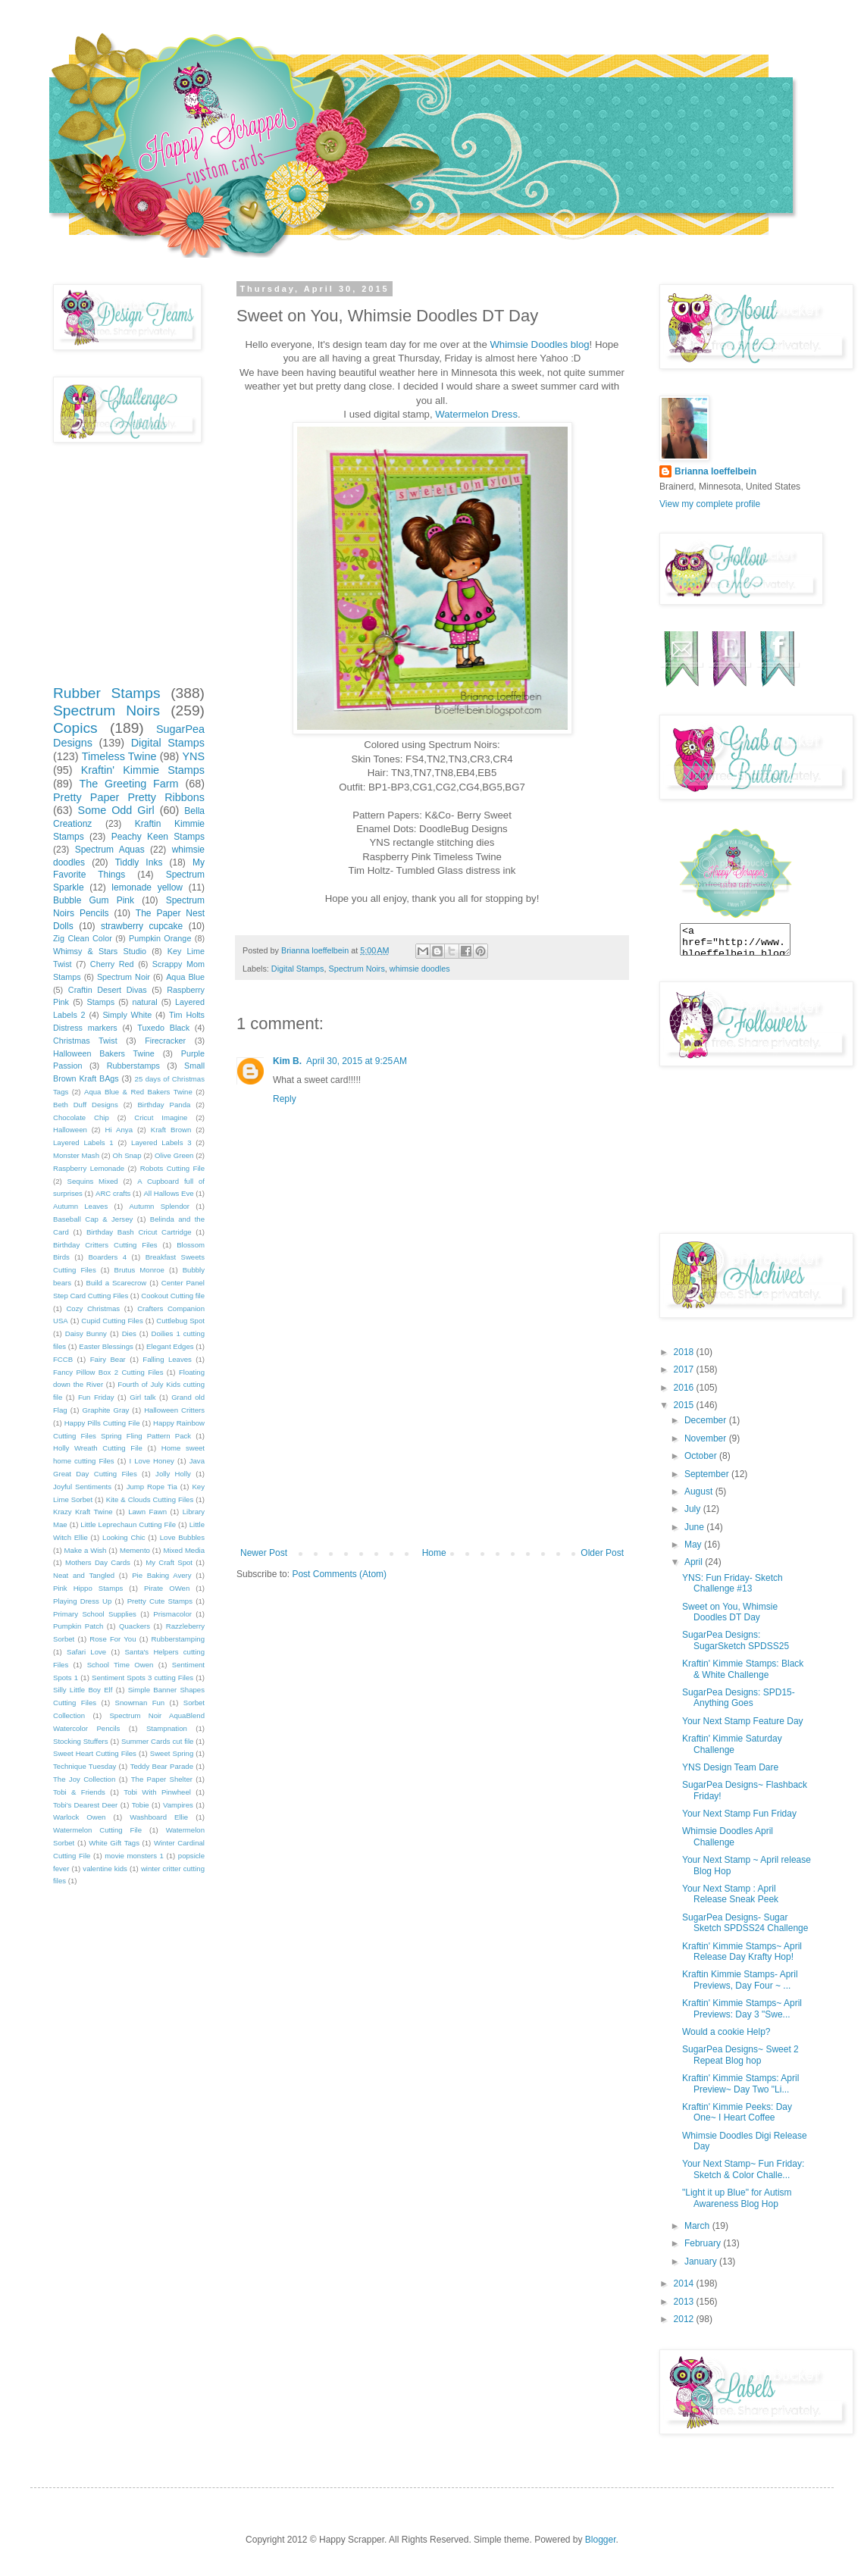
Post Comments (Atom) (339, 1574)
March (698, 2226)
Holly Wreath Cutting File (97, 1448)
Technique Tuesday (84, 1766)
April (694, 1562)
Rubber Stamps (107, 693)
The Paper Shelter (162, 1779)
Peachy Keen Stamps (158, 836)
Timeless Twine (119, 756)
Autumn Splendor (159, 1206)
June (695, 1527)
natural (145, 1001)
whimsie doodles (420, 968)
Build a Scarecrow (116, 1283)
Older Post (602, 1553)
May (694, 1544)
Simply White (127, 1014)
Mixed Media (184, 1550)
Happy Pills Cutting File (102, 1423)
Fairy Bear (108, 1359)
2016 (685, 1387)
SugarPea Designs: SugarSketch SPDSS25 (735, 1640)
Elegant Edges (169, 1346)
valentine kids (105, 1868)
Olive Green (174, 1155)
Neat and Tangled (83, 1575)
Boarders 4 (107, 1257)
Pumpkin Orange (160, 938)
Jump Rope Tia (152, 1486)
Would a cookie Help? (726, 2032)
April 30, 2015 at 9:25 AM (356, 1061)
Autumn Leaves (80, 1206)
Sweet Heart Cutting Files (94, 1753)
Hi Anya (119, 1129)
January (701, 2261)
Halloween (70, 1129)
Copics (75, 728)
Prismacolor (172, 1614)
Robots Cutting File (172, 1168)
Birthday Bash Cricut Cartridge (139, 1232)
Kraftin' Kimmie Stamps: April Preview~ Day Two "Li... (740, 2083)
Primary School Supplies (94, 1614)
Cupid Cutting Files (112, 1320)
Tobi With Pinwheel (157, 1792)
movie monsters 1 (134, 1855)
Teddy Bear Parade (161, 1766)
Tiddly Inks (139, 862)
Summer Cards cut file (157, 1741)
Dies (129, 1333)
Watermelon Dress (476, 414)
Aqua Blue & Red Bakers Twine (138, 1092)
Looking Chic (124, 1537)
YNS (193, 756)
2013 (685, 2301)
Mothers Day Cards (97, 1562)
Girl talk (142, 1397)
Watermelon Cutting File (97, 1830)
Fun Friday (96, 1397)
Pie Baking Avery (161, 1575)
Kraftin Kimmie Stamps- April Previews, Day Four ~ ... (740, 1979)
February (703, 2243)
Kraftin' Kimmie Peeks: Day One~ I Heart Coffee (737, 2112)
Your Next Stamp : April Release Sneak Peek (730, 1894)
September (707, 1474)
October (701, 1456)
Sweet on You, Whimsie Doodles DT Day (730, 1612)
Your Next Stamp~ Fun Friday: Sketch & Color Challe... (743, 2169)
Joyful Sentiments (82, 1486)
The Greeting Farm (128, 784)
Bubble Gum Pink (93, 900)
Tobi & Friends (79, 1792)
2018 (685, 1352)
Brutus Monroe (139, 1270)
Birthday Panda (163, 1104)
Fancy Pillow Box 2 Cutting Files (108, 1372)
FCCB (63, 1359)
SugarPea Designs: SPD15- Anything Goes (738, 1697)
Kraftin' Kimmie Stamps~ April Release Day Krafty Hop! (742, 1951)
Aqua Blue (185, 976)
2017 (685, 1369)
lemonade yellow (147, 887)
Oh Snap (126, 1155)
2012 (685, 2319)
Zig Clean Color (82, 938)
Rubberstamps (133, 1065)
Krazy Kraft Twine (83, 1511)
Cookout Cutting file (173, 1295)
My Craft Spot (169, 1562)
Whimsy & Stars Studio (99, 951)
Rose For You (112, 1639)
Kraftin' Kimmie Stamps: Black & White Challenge (742, 1668)
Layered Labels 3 (161, 1142)
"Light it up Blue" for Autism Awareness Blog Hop (737, 2197)
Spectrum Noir (123, 976)
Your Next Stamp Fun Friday (739, 1813)
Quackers (134, 1626)
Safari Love (86, 1652)
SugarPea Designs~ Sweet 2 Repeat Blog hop (740, 2054)
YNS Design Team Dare (730, 1767)
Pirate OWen (166, 1588)
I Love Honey (152, 1461)
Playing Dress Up (82, 1601)
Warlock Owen (79, 1817)
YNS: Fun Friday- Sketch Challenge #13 (732, 1583)
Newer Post (263, 1553)
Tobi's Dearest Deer (85, 1805)
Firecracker (165, 1040)
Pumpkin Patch (78, 1626)
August (699, 1491)
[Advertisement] (432, 1434)
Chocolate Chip (81, 1117)
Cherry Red (112, 964)
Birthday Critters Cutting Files (105, 1245)
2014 (685, 2283)
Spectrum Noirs (356, 968)
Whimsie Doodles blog (539, 344)
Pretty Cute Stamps (160, 1601)
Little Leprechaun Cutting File (128, 1524)
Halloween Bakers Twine (104, 1053)
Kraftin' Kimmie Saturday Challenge (732, 1743)
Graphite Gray (106, 1410)
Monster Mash (76, 1155)
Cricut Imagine (160, 1117)
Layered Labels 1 (83, 1142)
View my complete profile (709, 504)
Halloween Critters (174, 1410)
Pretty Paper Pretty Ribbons (129, 797)
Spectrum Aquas (110, 849)
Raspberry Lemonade (88, 1168)
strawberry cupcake (142, 926)
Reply (284, 1099)
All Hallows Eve (168, 1193)
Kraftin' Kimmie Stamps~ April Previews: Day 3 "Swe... (742, 2008)
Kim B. (287, 1061)
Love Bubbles (182, 1537)
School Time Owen (120, 1664)
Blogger (600, 2539)
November (706, 1438)
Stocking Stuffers (80, 1741)
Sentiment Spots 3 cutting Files (142, 1677)
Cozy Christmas (93, 1308)
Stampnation (166, 1728)
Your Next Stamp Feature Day (742, 1721)
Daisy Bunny (86, 1333)
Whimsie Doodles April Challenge (727, 1836)
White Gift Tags (114, 1843)
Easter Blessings (106, 1346)
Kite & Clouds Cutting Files (149, 1499)
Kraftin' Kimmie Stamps (143, 770)
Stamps (100, 1001)
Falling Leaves (167, 1359)
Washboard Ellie (159, 1817)
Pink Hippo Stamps (88, 1588)
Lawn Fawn (147, 1511)
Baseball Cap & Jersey (93, 1219)
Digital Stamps (297, 968)
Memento (135, 1550)
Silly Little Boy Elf (82, 1690)
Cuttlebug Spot (180, 1320)
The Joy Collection (84, 1779)
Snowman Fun (140, 1702)
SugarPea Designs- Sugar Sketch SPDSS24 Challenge (745, 1922)
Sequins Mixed (92, 1181)
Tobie (140, 1805)
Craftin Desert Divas (107, 989)
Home (434, 1553)
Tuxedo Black (163, 1027)
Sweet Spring (171, 1753)
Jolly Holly (173, 1474)
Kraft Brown (171, 1129)
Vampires (178, 1805)
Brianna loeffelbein (715, 471)
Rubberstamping (178, 1639)
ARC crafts (112, 1193)
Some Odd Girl (116, 810)
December (706, 1420)
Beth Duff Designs (85, 1104)
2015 (685, 1405)
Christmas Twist (85, 1040)
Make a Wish (85, 1550)
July (693, 1509)
